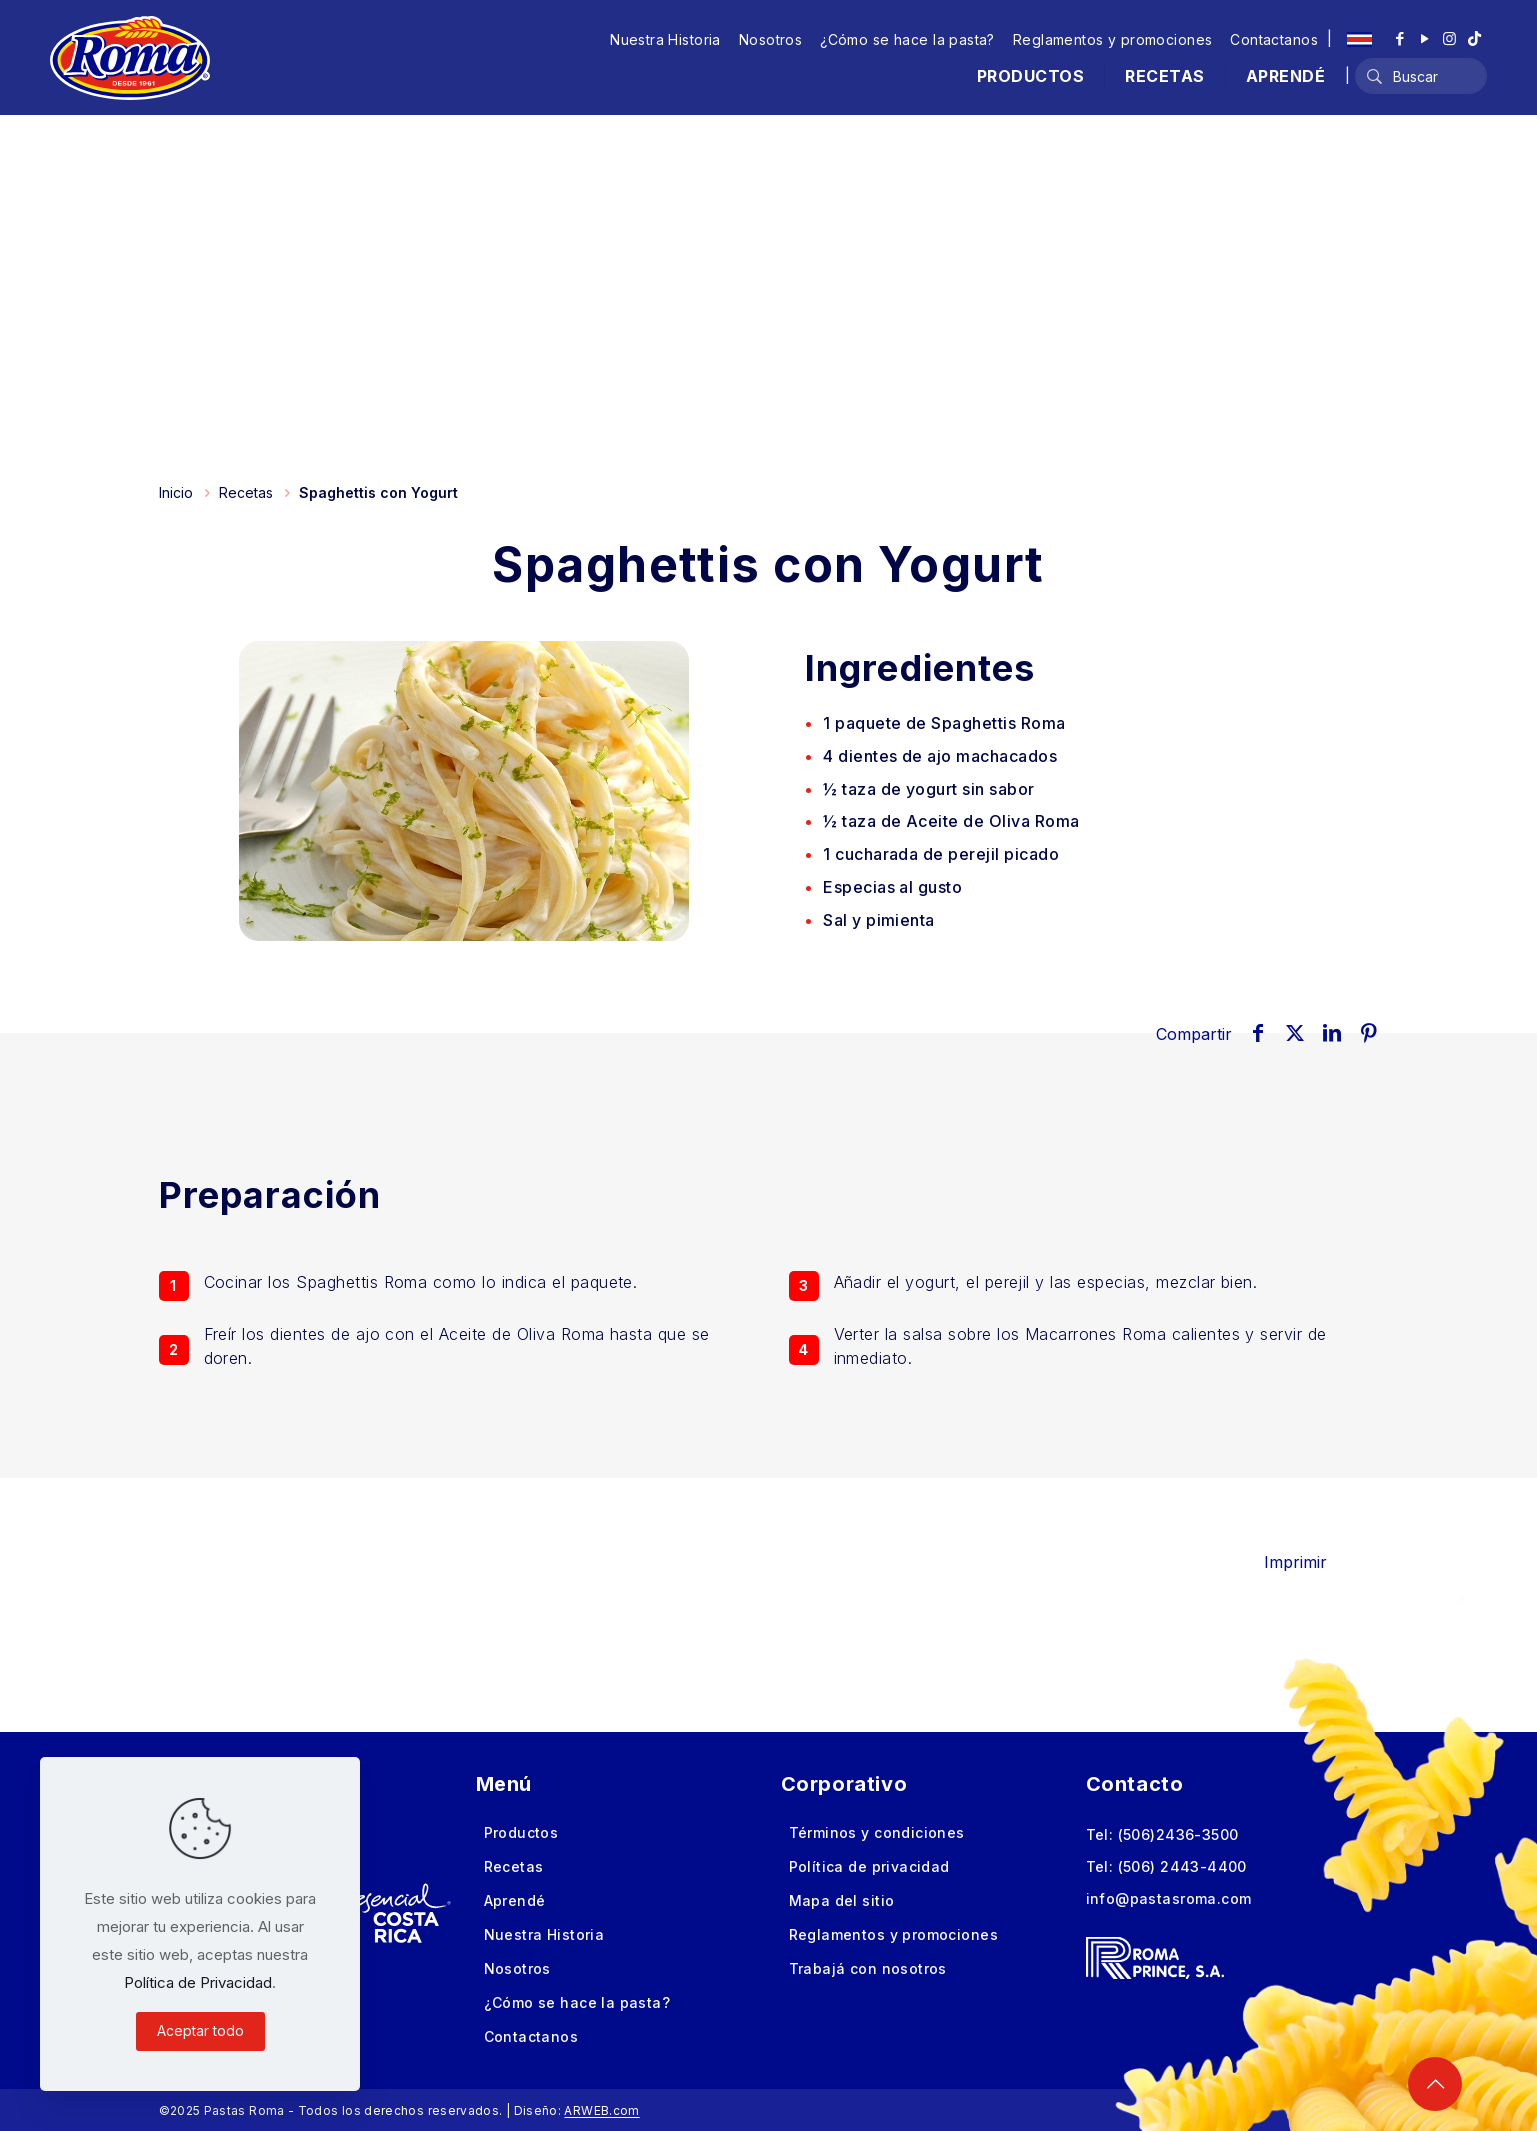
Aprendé (515, 1900)
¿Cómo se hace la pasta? (907, 39)
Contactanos (1274, 39)
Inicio (176, 492)
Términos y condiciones (877, 1832)
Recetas (246, 492)
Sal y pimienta (879, 920)
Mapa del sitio (842, 1900)
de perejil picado (941, 854)
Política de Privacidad (198, 1982)
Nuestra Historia (665, 39)
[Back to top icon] (1435, 2084)
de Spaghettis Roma (944, 723)
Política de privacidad (869, 1866)
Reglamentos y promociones (1113, 39)
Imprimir (1309, 1562)
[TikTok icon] (1474, 38)
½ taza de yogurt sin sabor (928, 789)
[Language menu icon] (1359, 39)
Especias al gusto (892, 887)
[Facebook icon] (1399, 38)
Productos (521, 1832)
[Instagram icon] (1449, 38)
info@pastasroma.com (1169, 1898)
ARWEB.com (601, 2110)
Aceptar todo (200, 2030)
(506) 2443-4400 (1182, 1866)
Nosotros (770, 39)
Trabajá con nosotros (868, 1968)
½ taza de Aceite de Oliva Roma (951, 821)
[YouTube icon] (1424, 38)
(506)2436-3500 (1178, 1834)
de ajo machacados (940, 756)
